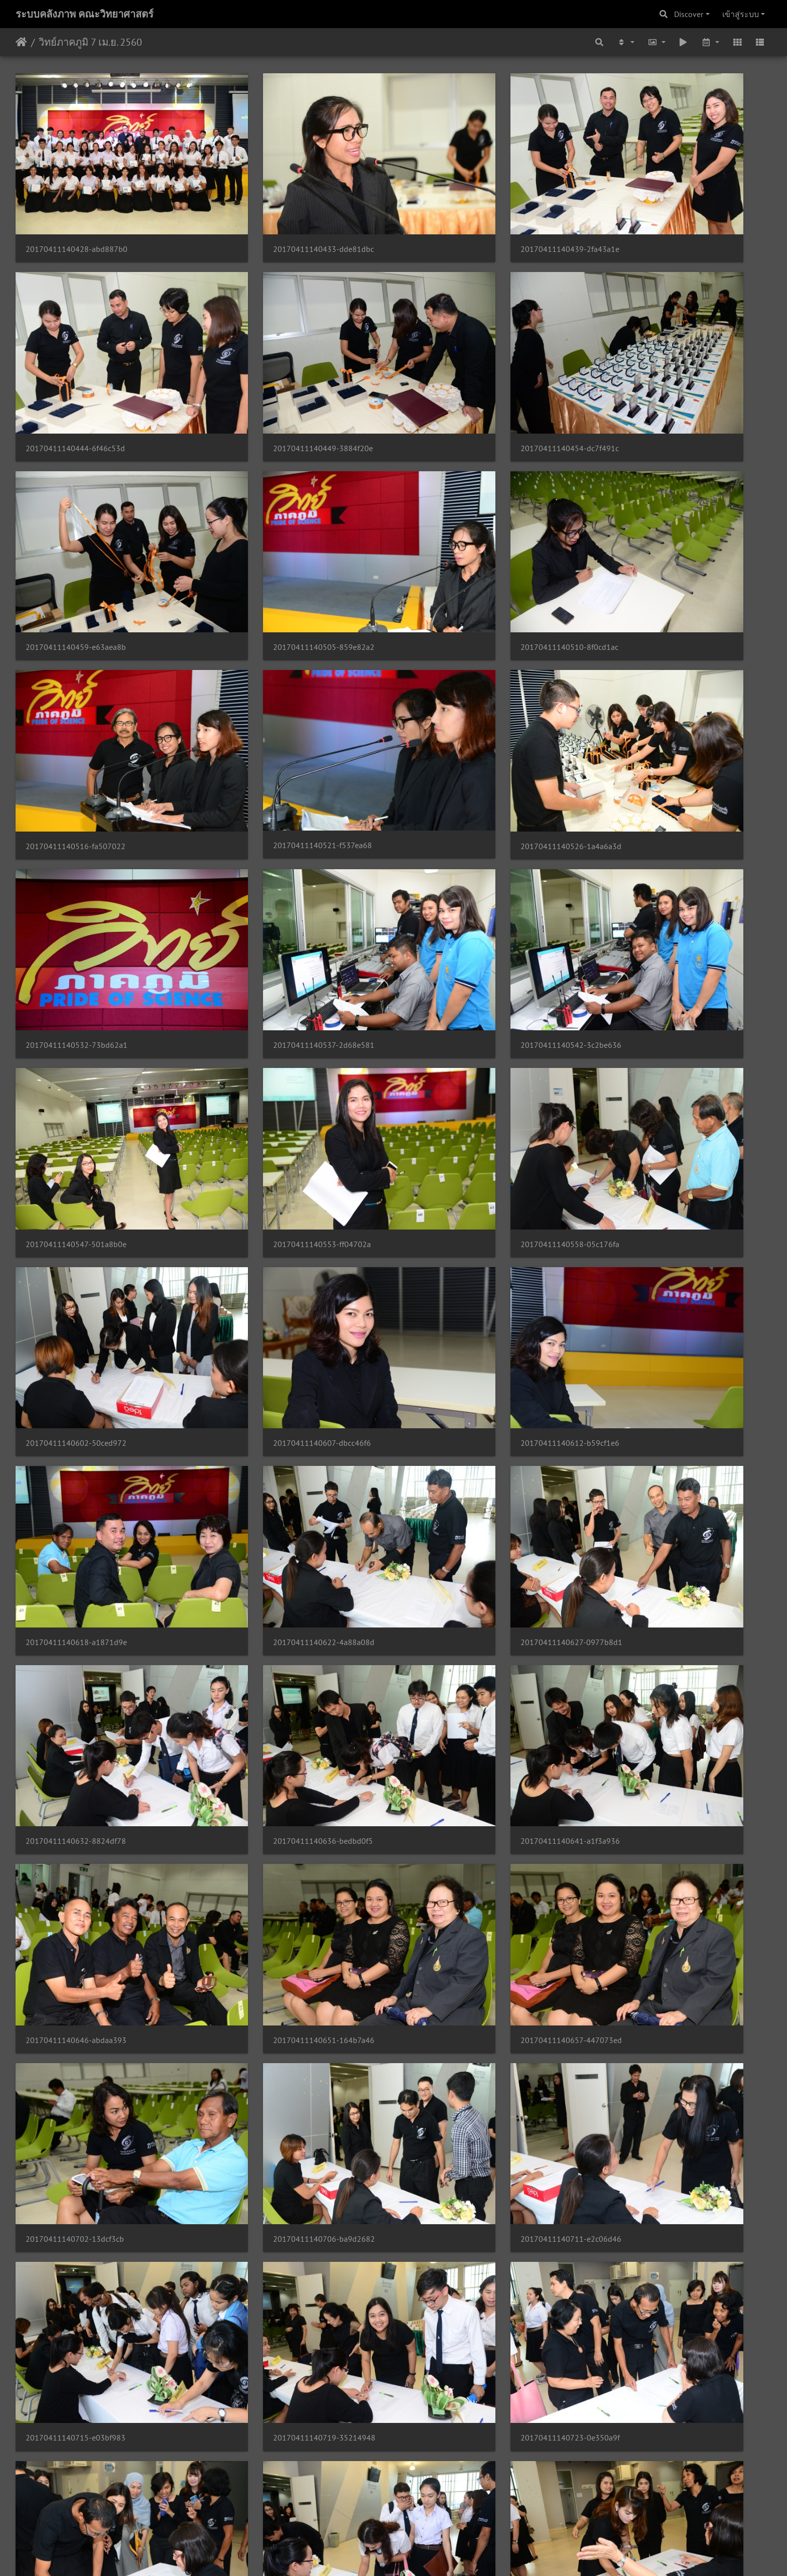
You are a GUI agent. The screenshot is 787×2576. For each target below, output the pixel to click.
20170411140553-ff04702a (74, 855)
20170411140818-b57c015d (76, 2142)
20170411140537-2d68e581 (269, 694)
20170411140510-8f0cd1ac (74, 533)
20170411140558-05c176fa (267, 855)
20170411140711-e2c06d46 (76, 1499)
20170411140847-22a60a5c (654, 2303)
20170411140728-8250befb (75, 1660)
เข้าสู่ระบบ (740, 14)
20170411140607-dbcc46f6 (653, 855)
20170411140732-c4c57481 (268, 1660)
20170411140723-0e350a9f (653, 1499)
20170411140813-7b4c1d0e (654, 1982)
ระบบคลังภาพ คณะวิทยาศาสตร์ (85, 14)
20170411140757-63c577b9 (654, 1821)
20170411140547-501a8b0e (654, 694)
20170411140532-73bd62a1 (76, 694)
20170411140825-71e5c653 (461, 2142)
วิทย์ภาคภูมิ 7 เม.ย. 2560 (90, 42)
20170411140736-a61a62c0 (461, 1660)
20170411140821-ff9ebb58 (267, 2142)
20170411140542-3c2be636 (461, 694)
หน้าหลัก (21, 42)
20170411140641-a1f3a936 (460, 1177)
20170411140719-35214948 (462, 1499)
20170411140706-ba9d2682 (655, 1338)
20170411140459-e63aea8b (461, 372)
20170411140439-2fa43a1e (460, 211)
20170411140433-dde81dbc (268, 211)
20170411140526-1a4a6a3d (654, 533)
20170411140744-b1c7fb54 (75, 1821)
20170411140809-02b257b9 (462, 1982)
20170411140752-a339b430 (462, 1821)
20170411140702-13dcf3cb (460, 1338)
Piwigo (413, 2555)
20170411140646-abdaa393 (654, 1177)
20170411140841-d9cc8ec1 (460, 2304)
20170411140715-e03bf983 (268, 1499)
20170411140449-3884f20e (75, 372)
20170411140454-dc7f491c (267, 372)
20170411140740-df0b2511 (654, 1660)
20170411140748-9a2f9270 (268, 1821)
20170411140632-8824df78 (76, 1177)
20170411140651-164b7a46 (76, 1338)
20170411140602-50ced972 (461, 855)
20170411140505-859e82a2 (654, 372)
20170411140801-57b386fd (76, 1982)
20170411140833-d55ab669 (76, 2304)
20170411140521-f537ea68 (460, 532)
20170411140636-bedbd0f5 (268, 1177)
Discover (688, 14)
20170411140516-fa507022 (268, 533)
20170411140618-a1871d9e (269, 1016)
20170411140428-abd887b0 (76, 211)
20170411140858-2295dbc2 (269, 2465)
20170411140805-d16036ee (269, 1982)
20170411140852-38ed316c (76, 2465)
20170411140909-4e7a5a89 (654, 2465)
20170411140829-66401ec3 (654, 2142)
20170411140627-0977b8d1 (655, 1016)
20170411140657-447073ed (269, 1338)
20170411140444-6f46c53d (653, 211)
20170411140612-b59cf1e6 (75, 1016)
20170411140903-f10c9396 (460, 2465)
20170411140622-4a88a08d (461, 1016)
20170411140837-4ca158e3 (268, 2304)
